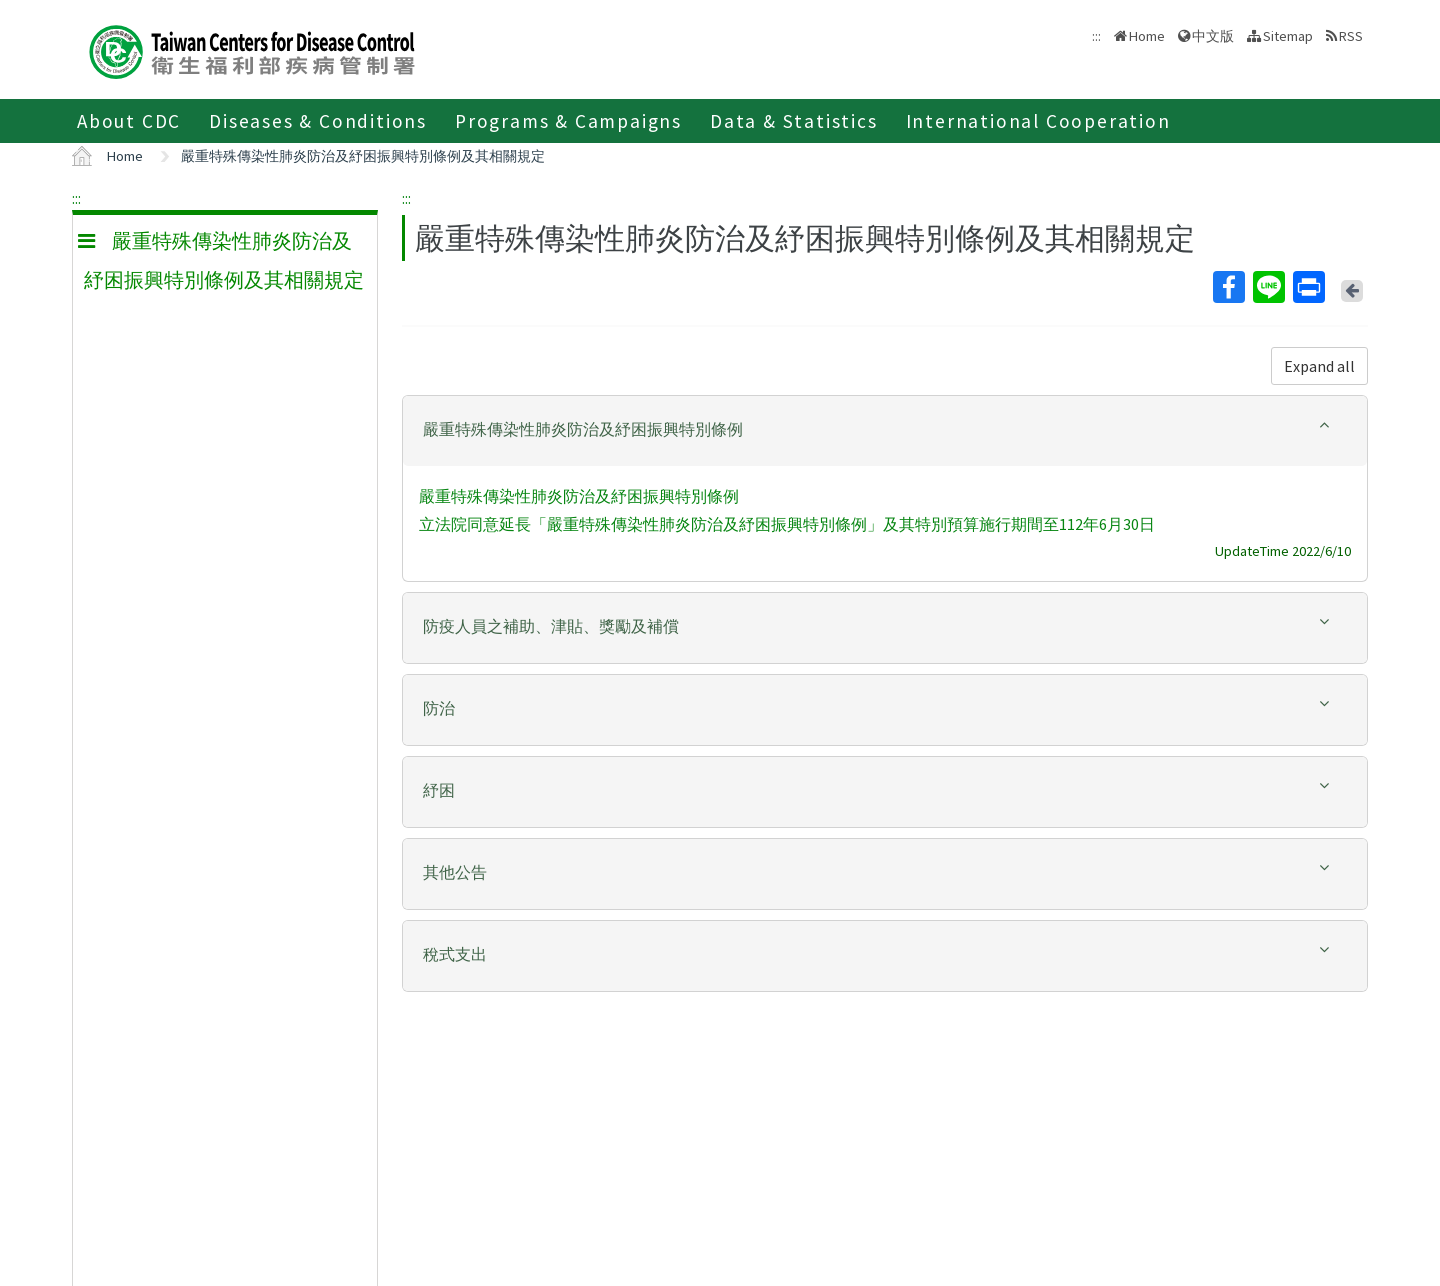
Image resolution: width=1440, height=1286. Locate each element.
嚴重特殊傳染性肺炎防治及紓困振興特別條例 (579, 496)
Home (1147, 36)
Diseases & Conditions (318, 121)
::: (76, 198)
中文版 (1213, 36)
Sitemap (1288, 36)
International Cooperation (1038, 121)
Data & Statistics (794, 121)
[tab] (885, 431)
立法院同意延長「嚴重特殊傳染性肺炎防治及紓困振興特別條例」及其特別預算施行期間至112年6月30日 (787, 524)
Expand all (1319, 366)
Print (1308, 287)
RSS (1351, 36)
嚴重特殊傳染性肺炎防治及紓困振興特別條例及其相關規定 (363, 156)
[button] (885, 429)
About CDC (129, 121)
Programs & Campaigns (568, 121)
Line (1268, 287)
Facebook (1228, 287)
